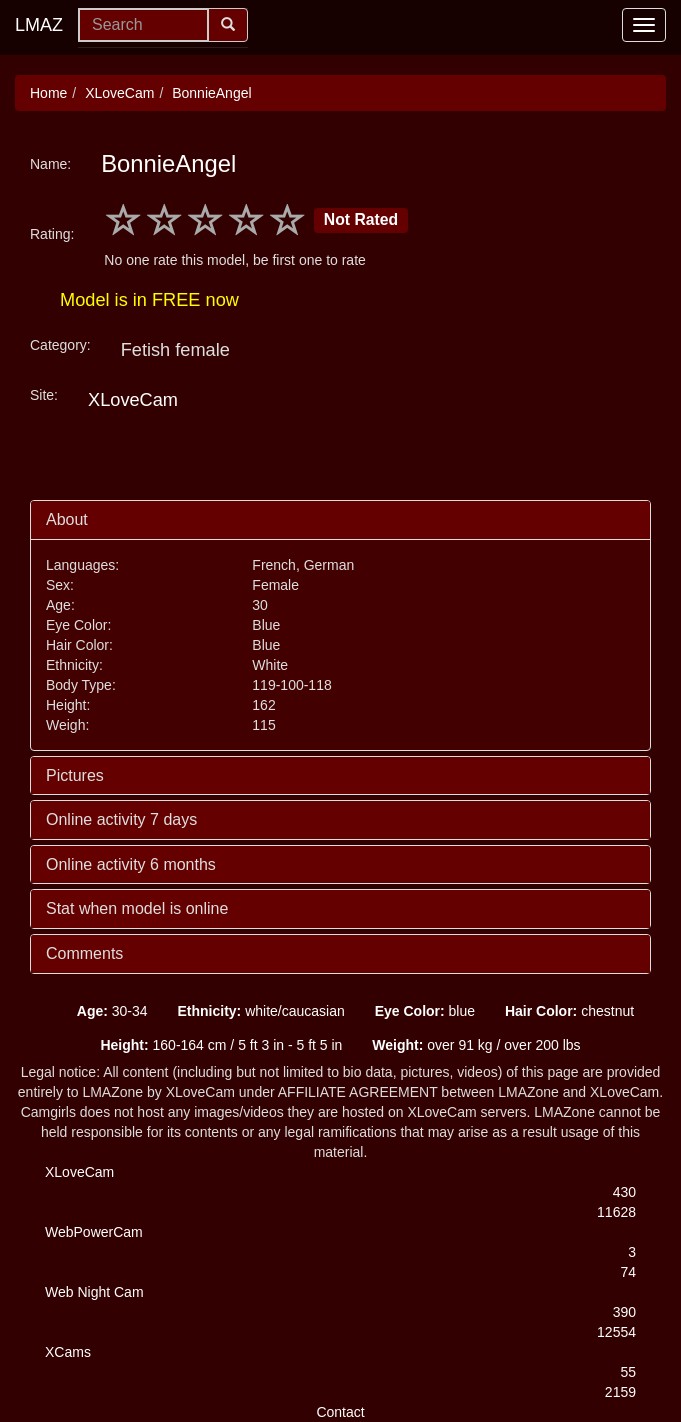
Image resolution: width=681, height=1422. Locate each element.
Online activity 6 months (131, 864)
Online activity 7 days (121, 819)
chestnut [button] (569, 1011)
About (67, 519)
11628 (616, 1212)
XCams (68, 1352)
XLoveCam (119, 93)
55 (628, 1372)
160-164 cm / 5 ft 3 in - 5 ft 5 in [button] (221, 1045)
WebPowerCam (94, 1232)
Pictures (75, 775)
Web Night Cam (94, 1292)
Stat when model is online (137, 908)
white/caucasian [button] (260, 1011)
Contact (340, 1412)
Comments (84, 953)
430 (624, 1192)
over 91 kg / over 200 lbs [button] (476, 1045)
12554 (616, 1332)
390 (624, 1312)
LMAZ (39, 25)
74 (628, 1272)
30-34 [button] (112, 1011)
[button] (47, 1011)
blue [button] (425, 1011)
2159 (620, 1392)
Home (48, 93)
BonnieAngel (211, 93)
